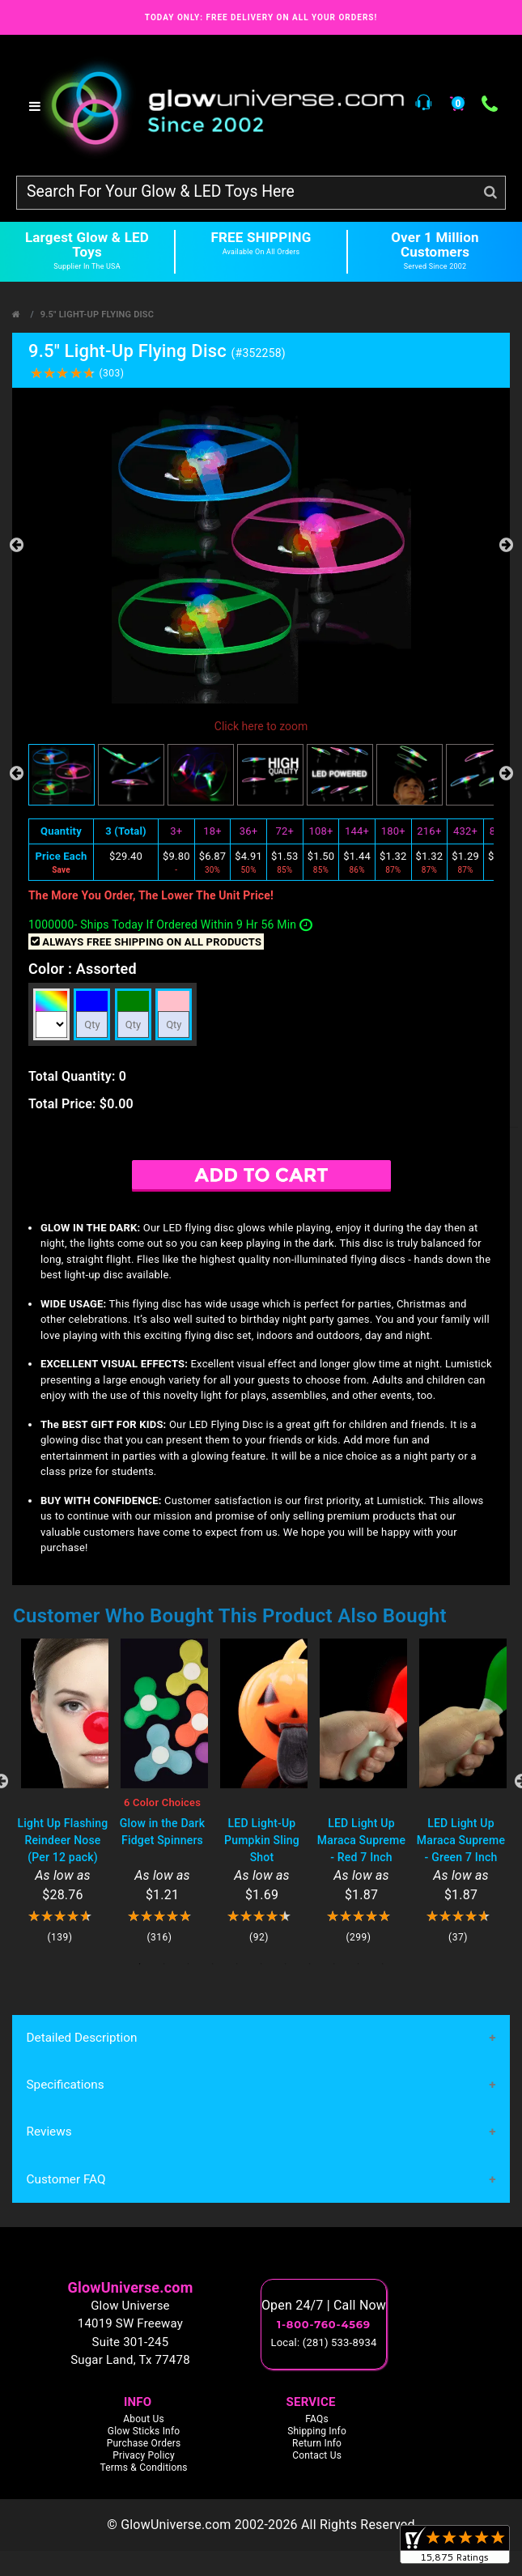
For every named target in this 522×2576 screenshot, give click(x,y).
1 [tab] (140, 1964)
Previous (16, 545)
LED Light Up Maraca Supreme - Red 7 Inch (361, 1840)
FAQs (317, 2419)
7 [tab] (286, 1964)
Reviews (49, 2133)
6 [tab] (261, 1964)
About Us (143, 2419)
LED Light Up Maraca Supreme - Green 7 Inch (461, 1840)
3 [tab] (188, 1964)
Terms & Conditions (143, 2468)
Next (506, 545)
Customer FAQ (65, 2180)
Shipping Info (316, 2432)
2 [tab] (164, 1964)
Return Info (317, 2444)
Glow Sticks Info (144, 2432)
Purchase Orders (144, 2444)
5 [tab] (237, 1964)
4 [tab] (213, 1964)
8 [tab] (310, 1964)
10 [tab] (358, 1964)
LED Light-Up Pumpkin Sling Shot (261, 1840)
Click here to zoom (261, 726)
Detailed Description (81, 2038)
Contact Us (317, 2456)
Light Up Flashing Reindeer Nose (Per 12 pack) (62, 1840)
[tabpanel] (62, 1791)
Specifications (65, 2085)
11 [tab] (383, 1964)
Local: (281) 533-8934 (324, 2344)
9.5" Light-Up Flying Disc (97, 314)
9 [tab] (334, 1964)
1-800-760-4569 (324, 2326)
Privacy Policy (143, 2456)
